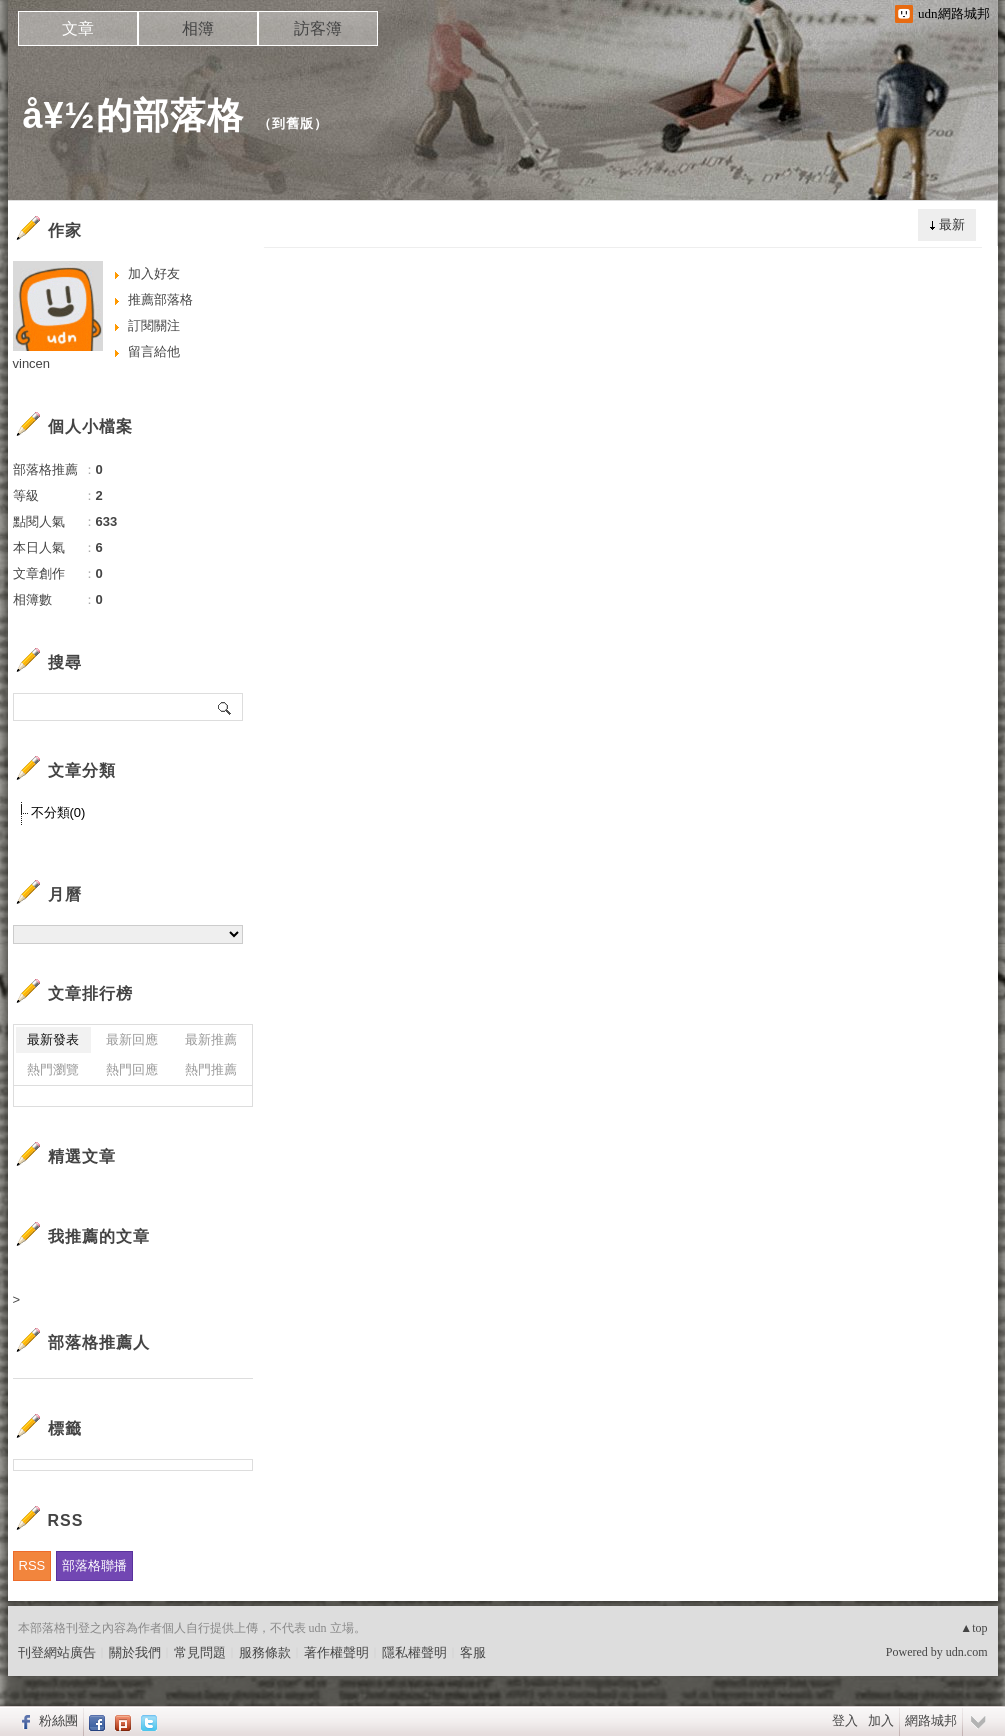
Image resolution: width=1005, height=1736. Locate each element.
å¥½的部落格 (133, 115)
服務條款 (265, 1652)
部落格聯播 (94, 1565)
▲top (973, 1628)
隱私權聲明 (414, 1652)
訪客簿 (318, 28)
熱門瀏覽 (53, 1069)
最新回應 (132, 1039)
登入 (845, 1720)
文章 (78, 28)
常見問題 (200, 1652)
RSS (32, 1565)
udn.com (967, 1652)
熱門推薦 (211, 1069)
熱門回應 (132, 1069)
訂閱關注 (154, 325)
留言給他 (154, 351)
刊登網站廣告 (57, 1652)
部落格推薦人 (99, 1342)
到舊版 (293, 123)
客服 (473, 1652)
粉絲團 (58, 1720)
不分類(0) (58, 812)
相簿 (198, 28)
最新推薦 (211, 1039)
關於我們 (135, 1652)
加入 (881, 1720)
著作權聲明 (336, 1652)
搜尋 (225, 707)
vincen (32, 363)
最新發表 (53, 1039)
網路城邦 (931, 1720)
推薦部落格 (160, 299)
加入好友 (154, 273)
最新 (952, 224)
